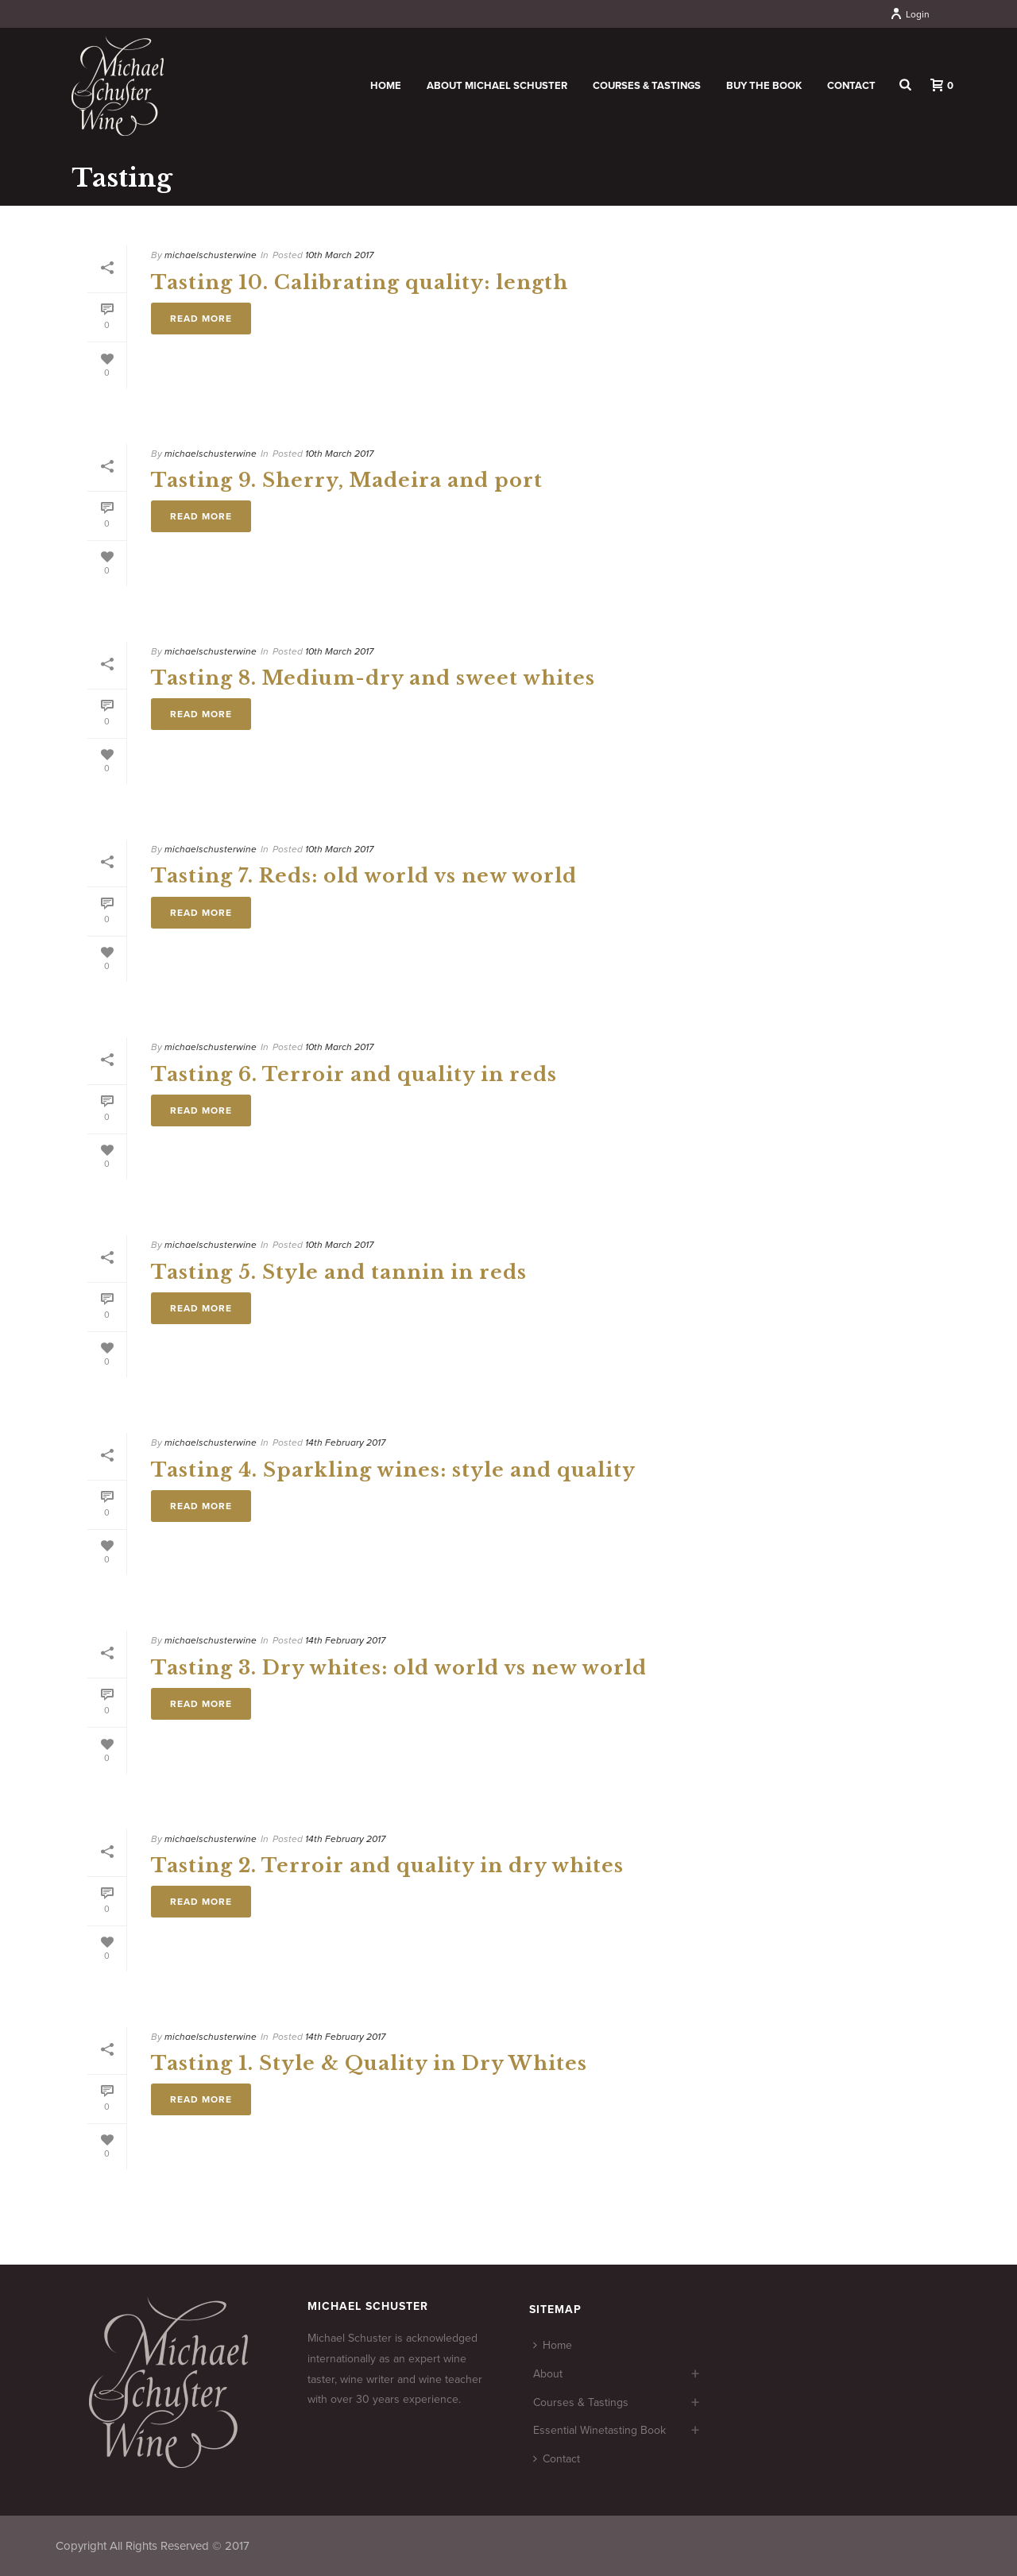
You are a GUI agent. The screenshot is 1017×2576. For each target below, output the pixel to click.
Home (385, 85)
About (548, 2374)
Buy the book (764, 85)
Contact (851, 85)
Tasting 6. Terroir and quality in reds (354, 1074)
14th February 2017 (345, 1442)
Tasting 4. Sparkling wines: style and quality (393, 1469)
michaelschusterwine (210, 255)
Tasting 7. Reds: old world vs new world (364, 875)
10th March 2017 (339, 255)
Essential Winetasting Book (599, 2430)
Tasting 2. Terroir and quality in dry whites (387, 1865)
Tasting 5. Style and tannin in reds (339, 1272)
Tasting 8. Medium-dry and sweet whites (373, 677)
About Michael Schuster (497, 85)
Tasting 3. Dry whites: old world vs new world (399, 1667)
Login (910, 14)
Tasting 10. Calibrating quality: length (359, 282)
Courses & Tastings (647, 85)
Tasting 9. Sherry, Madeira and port (347, 480)
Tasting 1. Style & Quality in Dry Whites (369, 2063)
